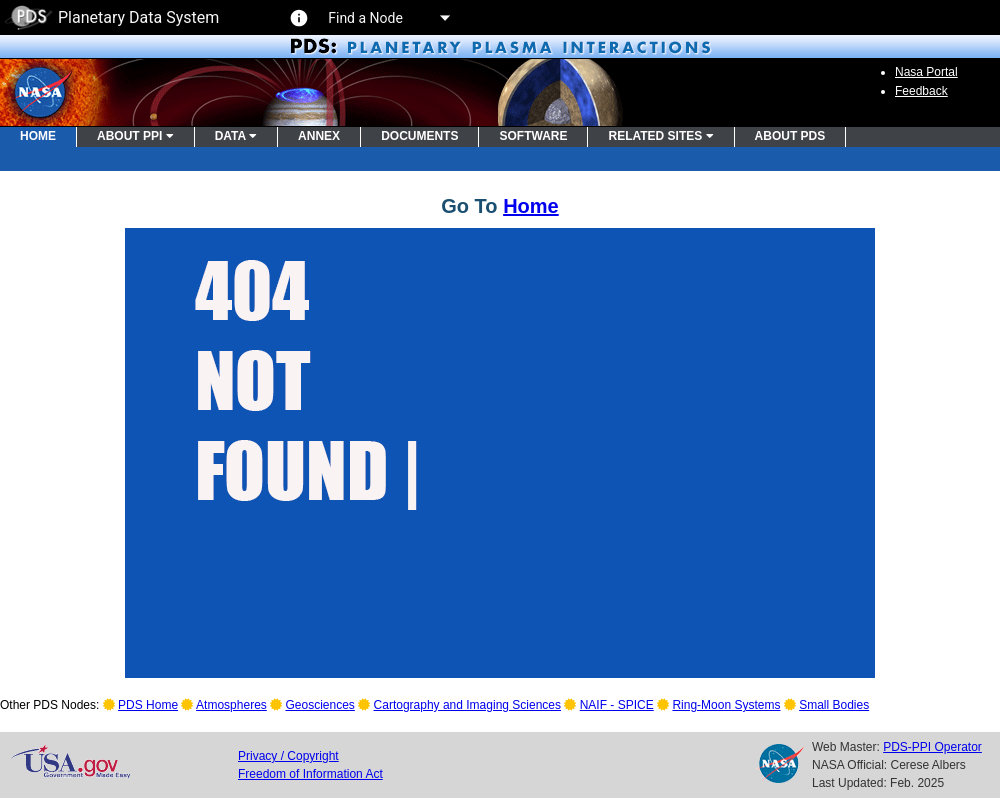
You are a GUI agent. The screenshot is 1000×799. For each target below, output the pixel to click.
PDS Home (148, 705)
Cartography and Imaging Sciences (467, 705)
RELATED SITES (660, 136)
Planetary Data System (112, 17)
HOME (38, 136)
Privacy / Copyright (288, 756)
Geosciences (320, 705)
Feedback (921, 91)
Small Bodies (834, 705)
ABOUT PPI (135, 136)
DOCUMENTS (419, 136)
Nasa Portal (926, 72)
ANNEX (319, 136)
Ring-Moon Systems (726, 705)
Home (531, 206)
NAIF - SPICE (617, 705)
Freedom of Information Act (310, 774)
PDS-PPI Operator (932, 747)
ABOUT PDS (790, 136)
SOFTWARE (533, 136)
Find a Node (388, 18)
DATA (236, 136)
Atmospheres (231, 705)
